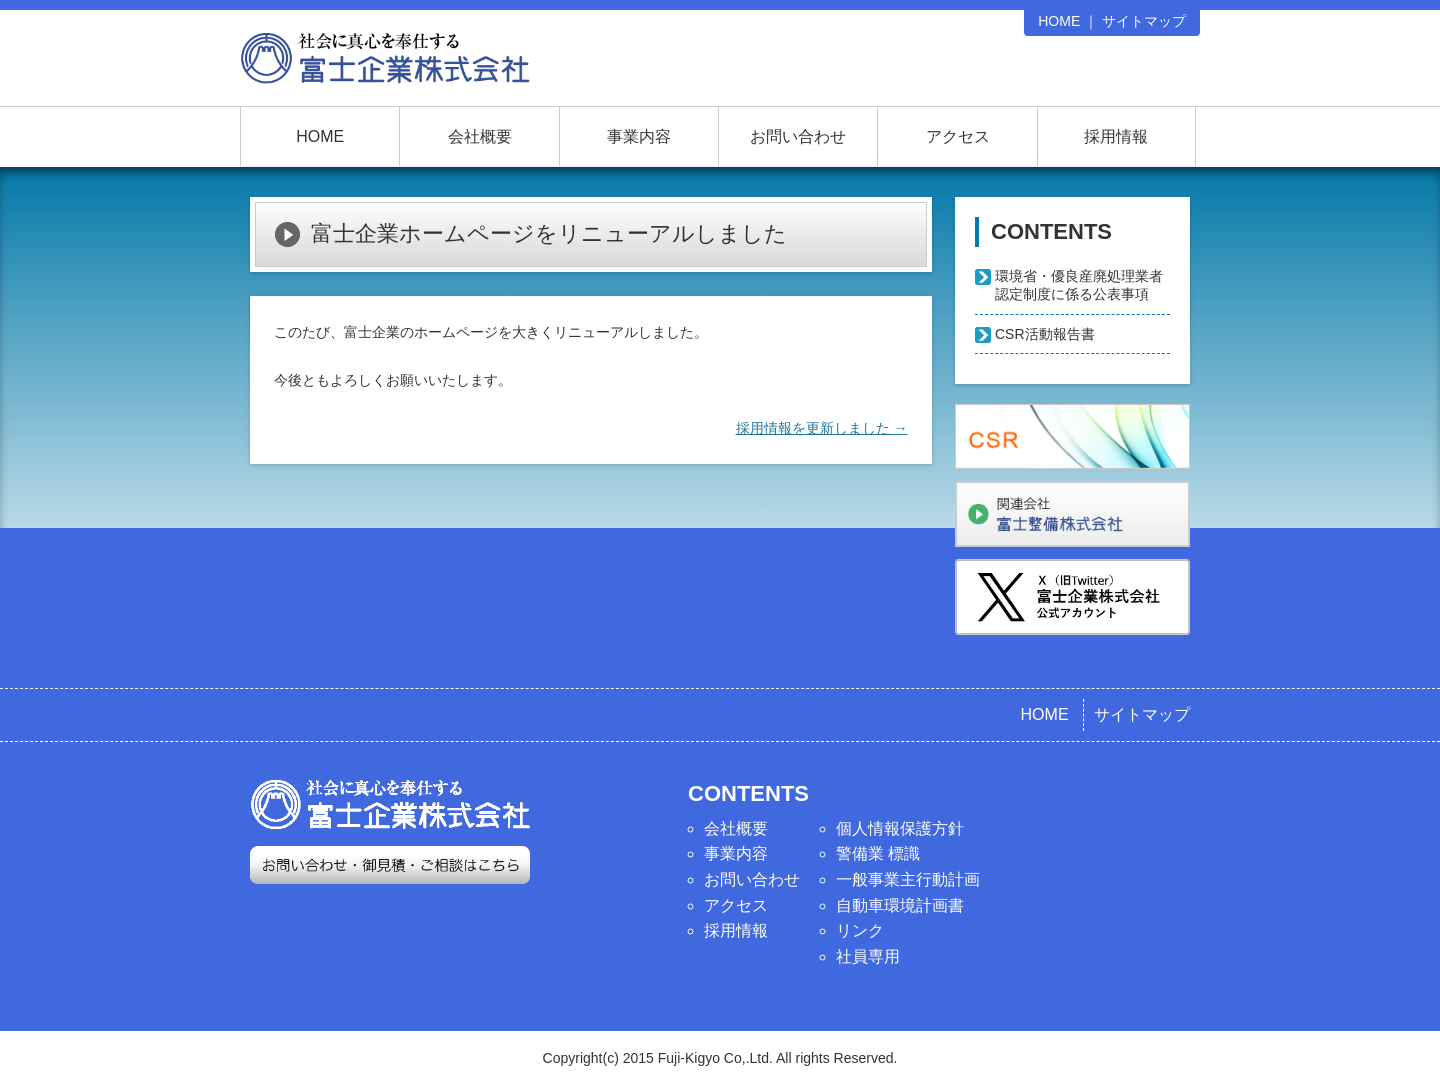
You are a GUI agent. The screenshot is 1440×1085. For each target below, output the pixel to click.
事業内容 (639, 136)
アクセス (958, 136)
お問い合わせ (798, 136)
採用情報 (1116, 136)
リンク (860, 930)
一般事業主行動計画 (908, 879)
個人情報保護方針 (900, 828)
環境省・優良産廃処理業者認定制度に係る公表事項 (1079, 285)
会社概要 (480, 136)
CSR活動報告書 (1045, 334)
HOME (1059, 21)
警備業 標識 (878, 853)
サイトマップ (1144, 21)
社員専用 (868, 956)
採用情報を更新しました (822, 428)
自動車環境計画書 (900, 905)
